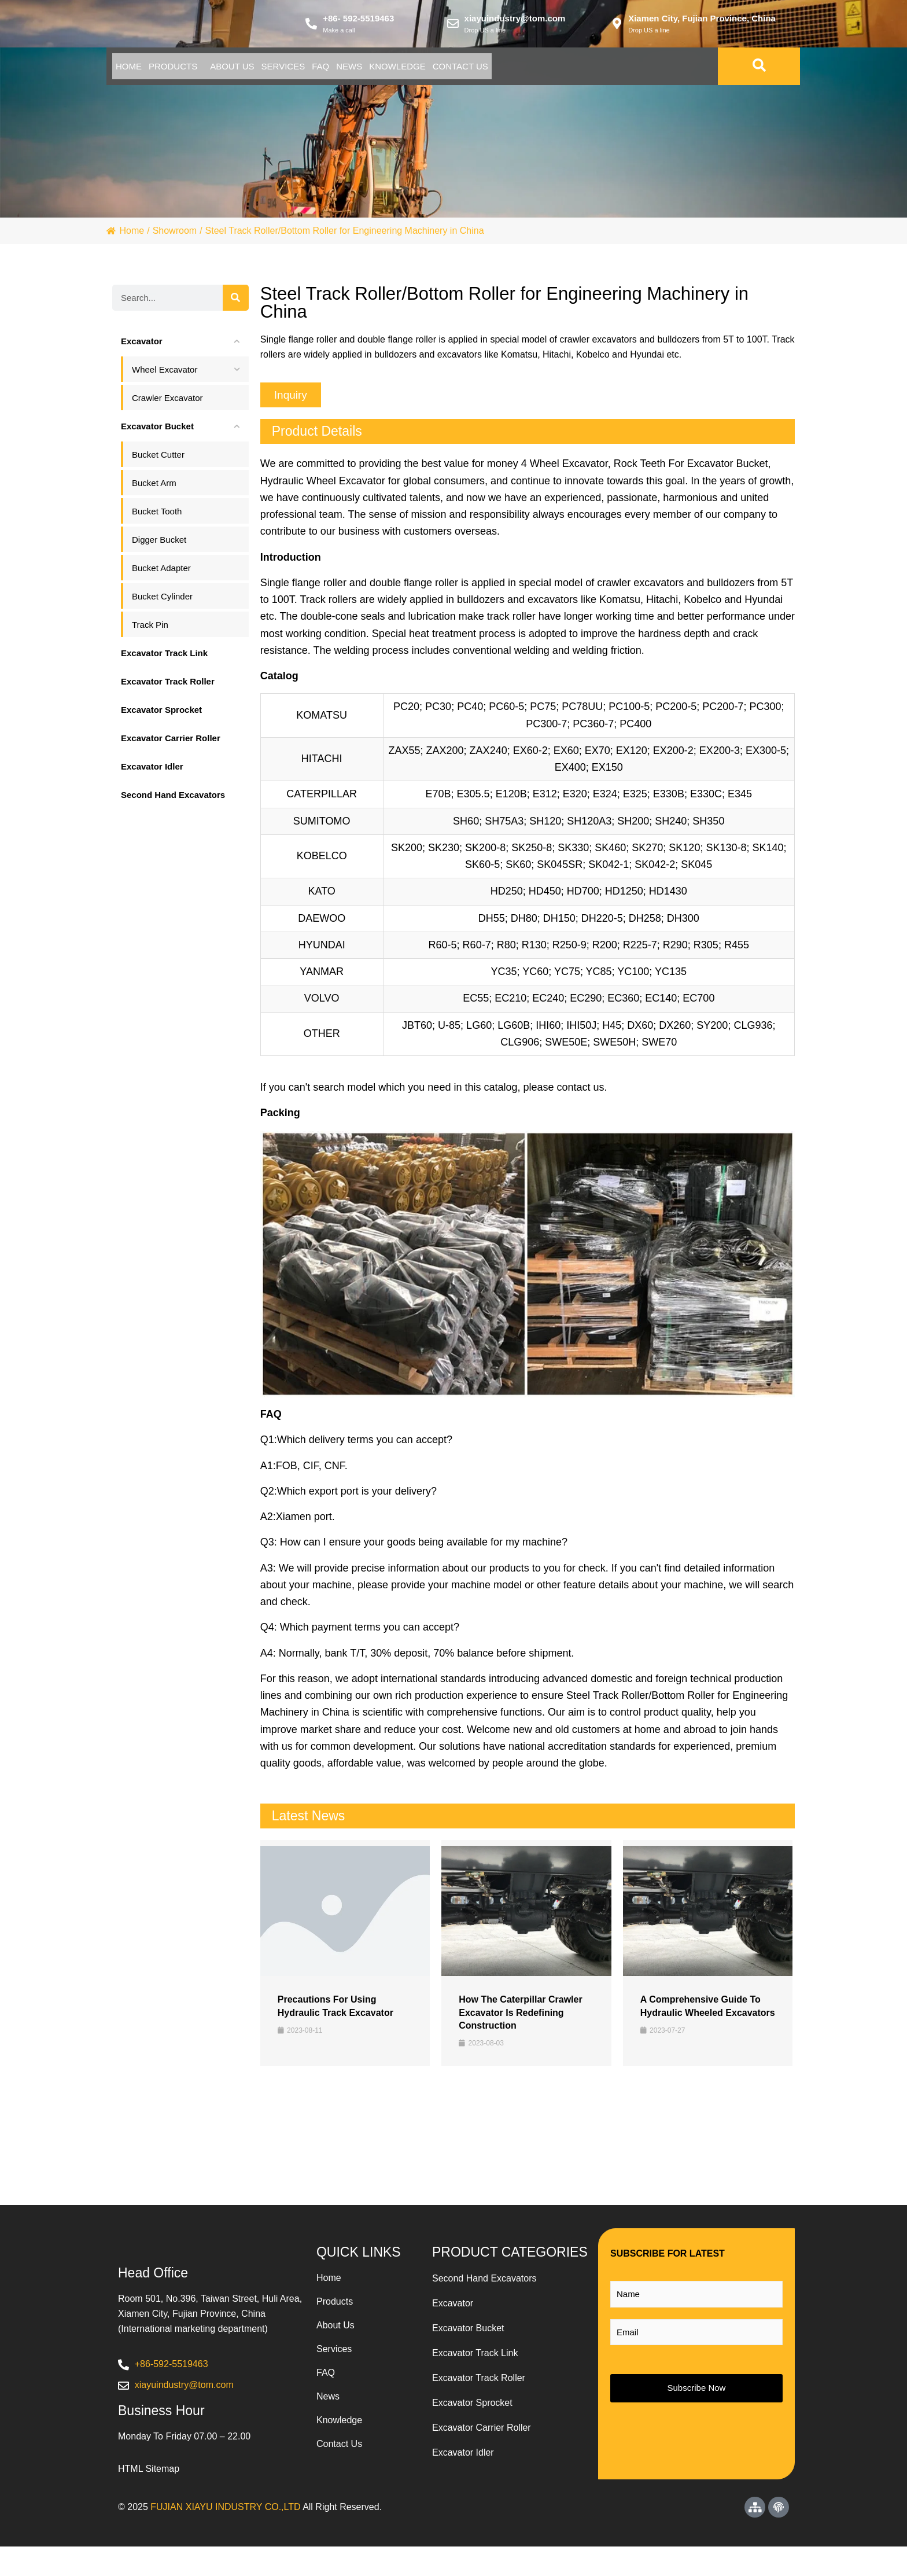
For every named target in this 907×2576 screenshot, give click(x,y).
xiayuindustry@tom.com (515, 20)
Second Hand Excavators (484, 2283)
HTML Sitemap (148, 2498)
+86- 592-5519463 (358, 20)
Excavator (452, 2308)
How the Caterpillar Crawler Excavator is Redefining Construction (520, 2016)
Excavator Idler (463, 2457)
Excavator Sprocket (472, 2407)
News (470, 70)
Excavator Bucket (468, 2333)
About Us (287, 70)
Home (140, 70)
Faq (419, 70)
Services (360, 70)
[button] (290, 399)
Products (206, 70)
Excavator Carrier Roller (481, 2432)
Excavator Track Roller (478, 2382)
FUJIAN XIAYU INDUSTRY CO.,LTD (225, 2536)
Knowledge (540, 70)
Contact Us (625, 70)
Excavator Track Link (475, 2357)
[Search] (236, 302)
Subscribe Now (697, 2392)
